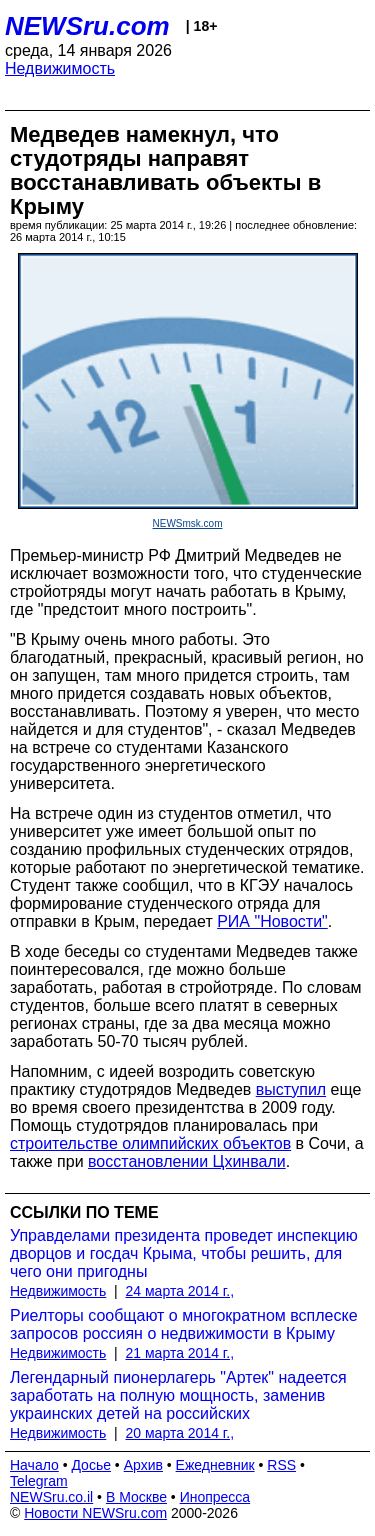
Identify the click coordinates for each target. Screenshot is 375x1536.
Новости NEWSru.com (95, 1513)
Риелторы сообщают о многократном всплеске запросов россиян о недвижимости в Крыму (184, 1324)
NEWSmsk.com (188, 523)
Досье (91, 1465)
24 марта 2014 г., (180, 1291)
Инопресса (215, 1497)
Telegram (39, 1481)
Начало (34, 1465)
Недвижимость (60, 68)
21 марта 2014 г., (180, 1353)
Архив (143, 1465)
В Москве (136, 1497)
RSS (281, 1465)
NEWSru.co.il (51, 1497)
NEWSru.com (87, 26)
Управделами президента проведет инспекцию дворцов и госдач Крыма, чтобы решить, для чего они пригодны (184, 1253)
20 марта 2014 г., (180, 1433)
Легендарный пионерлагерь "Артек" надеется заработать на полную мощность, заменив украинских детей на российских (178, 1395)
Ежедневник (215, 1465)
